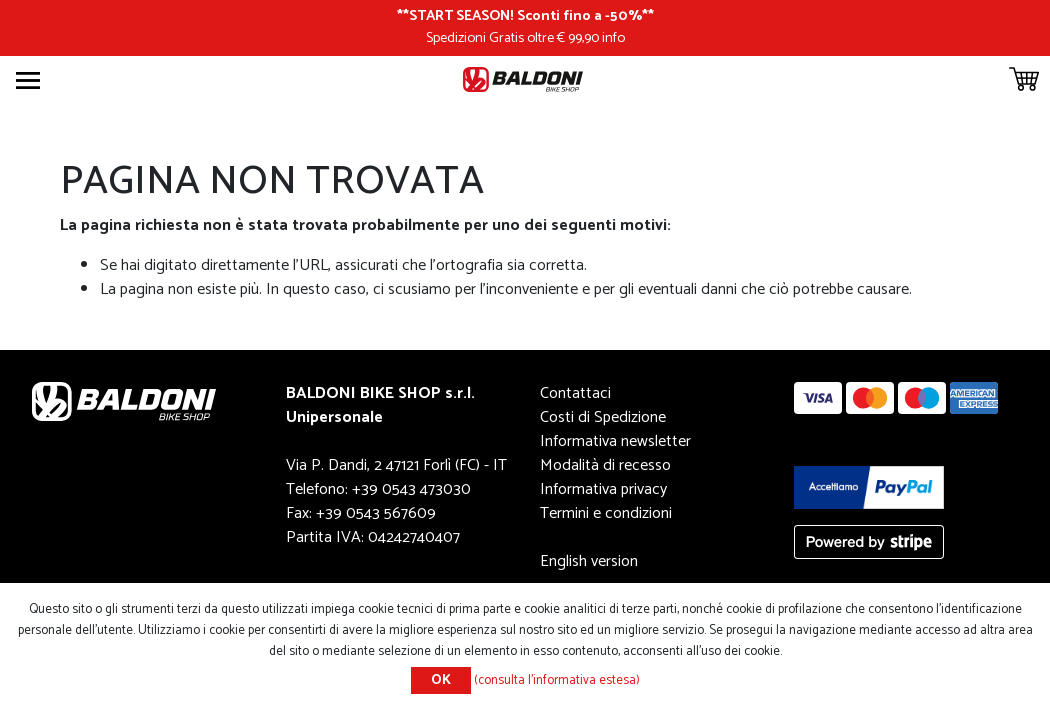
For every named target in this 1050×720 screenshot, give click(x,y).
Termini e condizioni (606, 513)
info (613, 38)
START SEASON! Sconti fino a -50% (525, 16)
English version (589, 561)
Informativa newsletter (615, 441)
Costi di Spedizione (603, 417)
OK (441, 680)
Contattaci (575, 393)
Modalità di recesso (605, 465)
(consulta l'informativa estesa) (557, 680)
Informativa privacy (603, 489)
